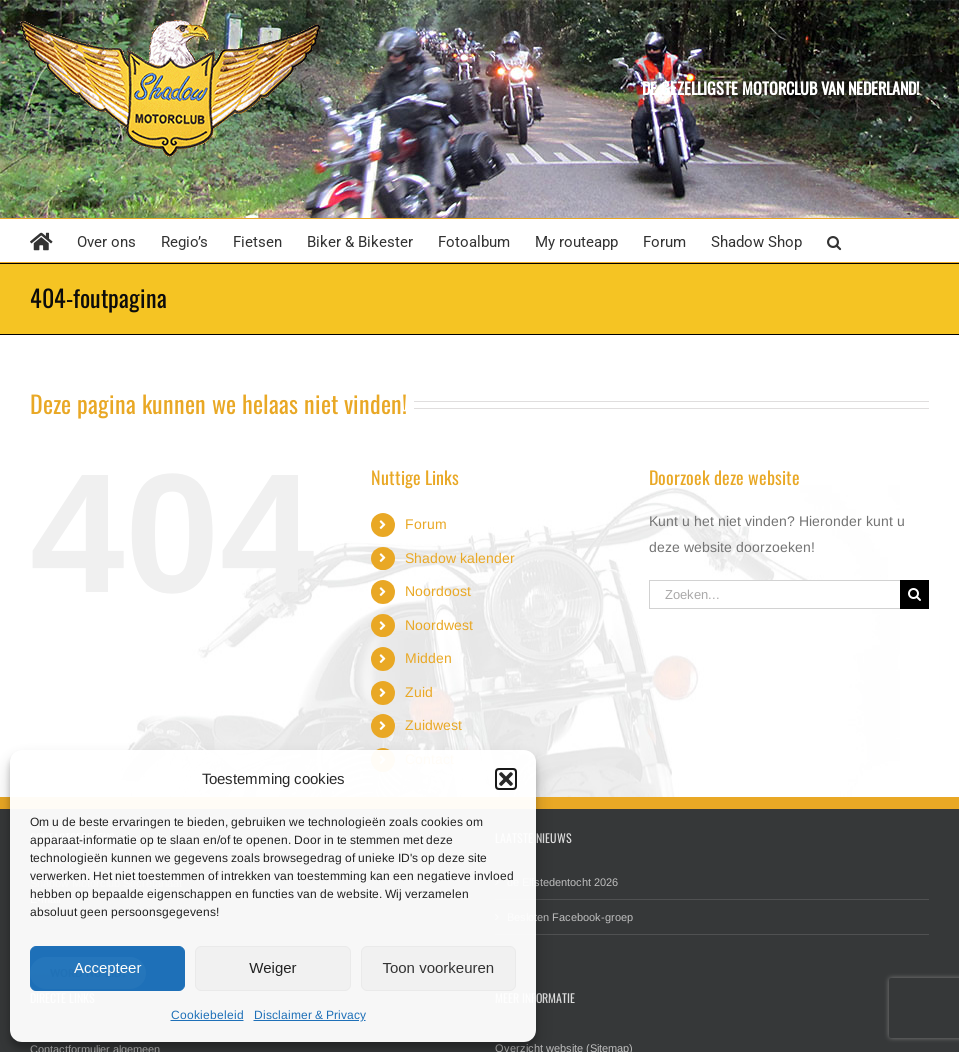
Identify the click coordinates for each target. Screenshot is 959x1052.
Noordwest (439, 625)
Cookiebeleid (207, 1015)
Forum (426, 524)
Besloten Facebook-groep (570, 917)
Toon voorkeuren (438, 967)
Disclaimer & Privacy (310, 1015)
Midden (428, 658)
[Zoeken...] (774, 594)
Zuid (419, 692)
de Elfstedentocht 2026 (562, 882)
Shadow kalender (460, 558)
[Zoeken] (914, 594)
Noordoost (438, 591)
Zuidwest (433, 725)
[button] (506, 779)
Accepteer (108, 967)
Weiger (272, 967)
